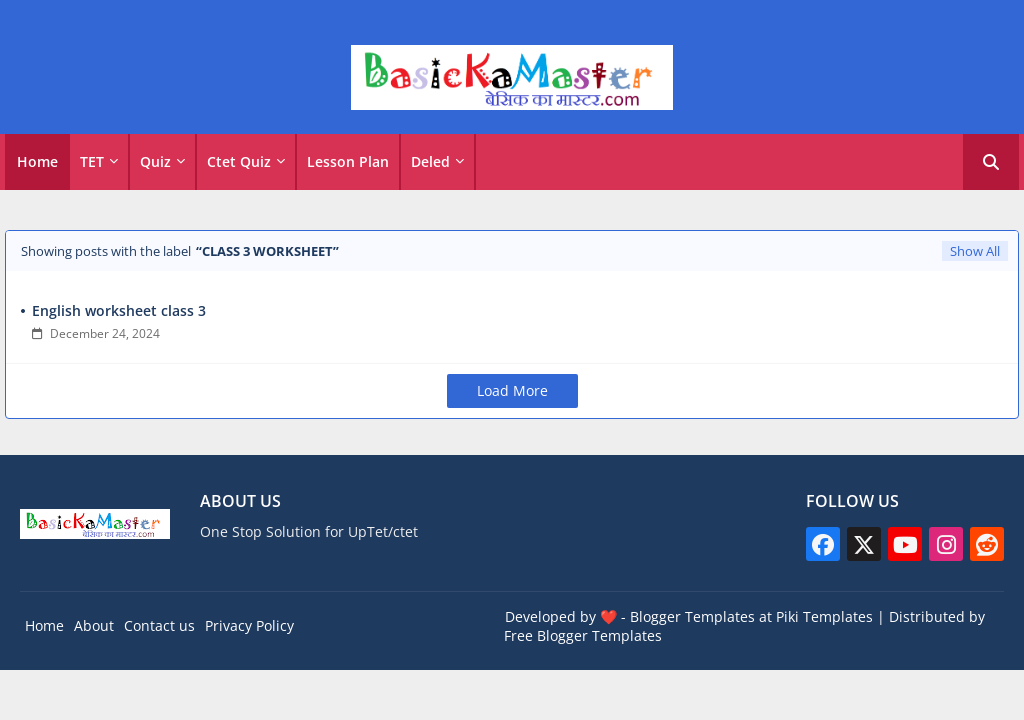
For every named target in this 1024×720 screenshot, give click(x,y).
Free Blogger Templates (583, 635)
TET (92, 161)
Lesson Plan (348, 161)
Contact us (159, 625)
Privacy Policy (249, 625)
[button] (991, 162)
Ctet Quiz (239, 161)
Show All (975, 251)
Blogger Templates (692, 616)
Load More (512, 390)
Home (37, 161)
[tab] (37, 162)
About (94, 625)
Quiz (155, 161)
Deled (430, 161)
